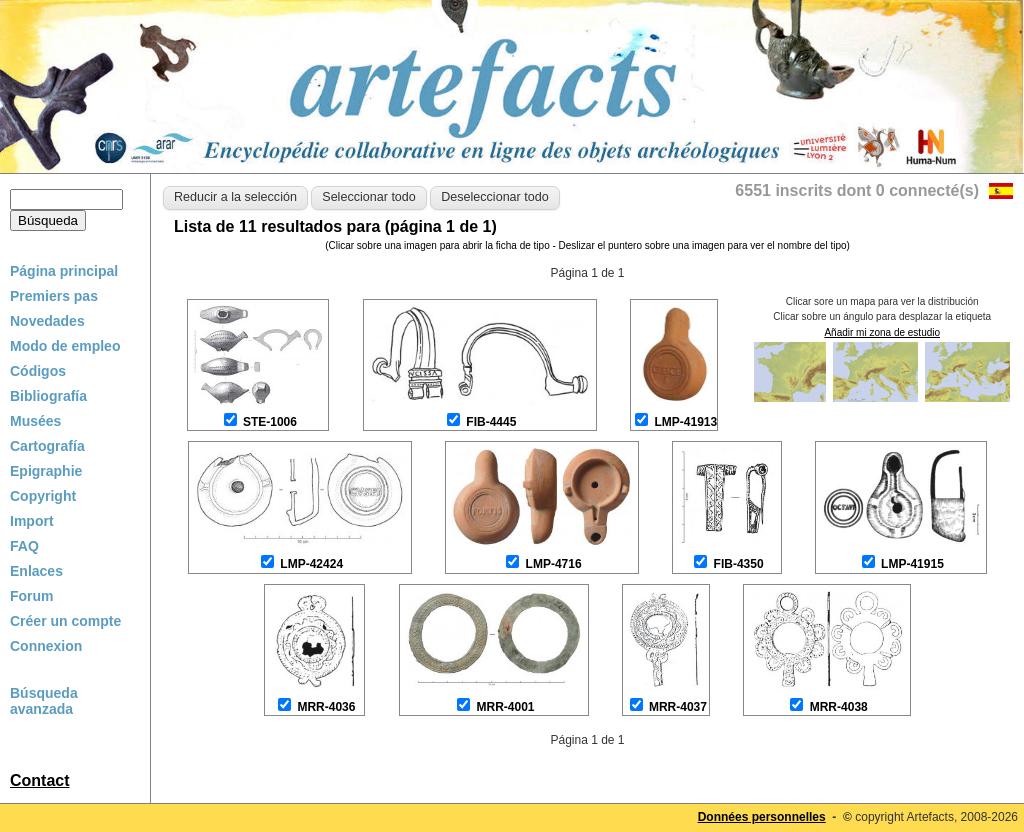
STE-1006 (270, 422)
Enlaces (36, 571)
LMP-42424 (311, 564)
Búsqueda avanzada (44, 701)
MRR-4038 (839, 707)
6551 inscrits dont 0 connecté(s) (857, 190)
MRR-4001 (506, 707)
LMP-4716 (554, 564)
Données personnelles (762, 817)
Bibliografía (48, 396)
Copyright (43, 496)
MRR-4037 (678, 707)
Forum (32, 596)
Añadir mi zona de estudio (882, 332)
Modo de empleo (65, 346)
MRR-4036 (326, 707)
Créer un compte (65, 621)
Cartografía (47, 446)
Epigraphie (46, 471)
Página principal (64, 271)
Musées (35, 421)
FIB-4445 (491, 422)
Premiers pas (54, 296)
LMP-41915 (912, 564)
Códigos (38, 371)
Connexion (46, 646)
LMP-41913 (685, 422)
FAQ (24, 546)
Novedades (47, 321)
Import (32, 521)
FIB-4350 (739, 564)
